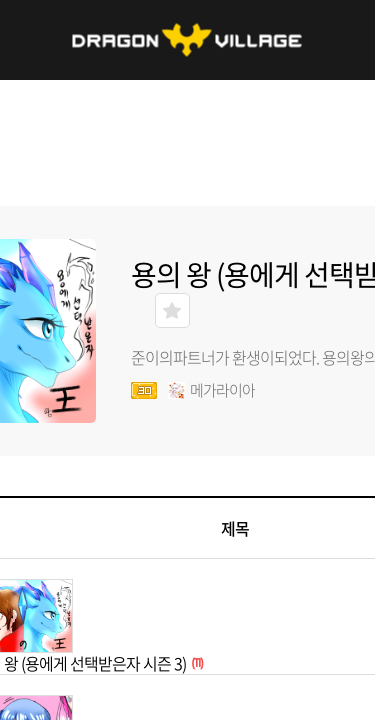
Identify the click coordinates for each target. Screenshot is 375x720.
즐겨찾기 (172, 310)
